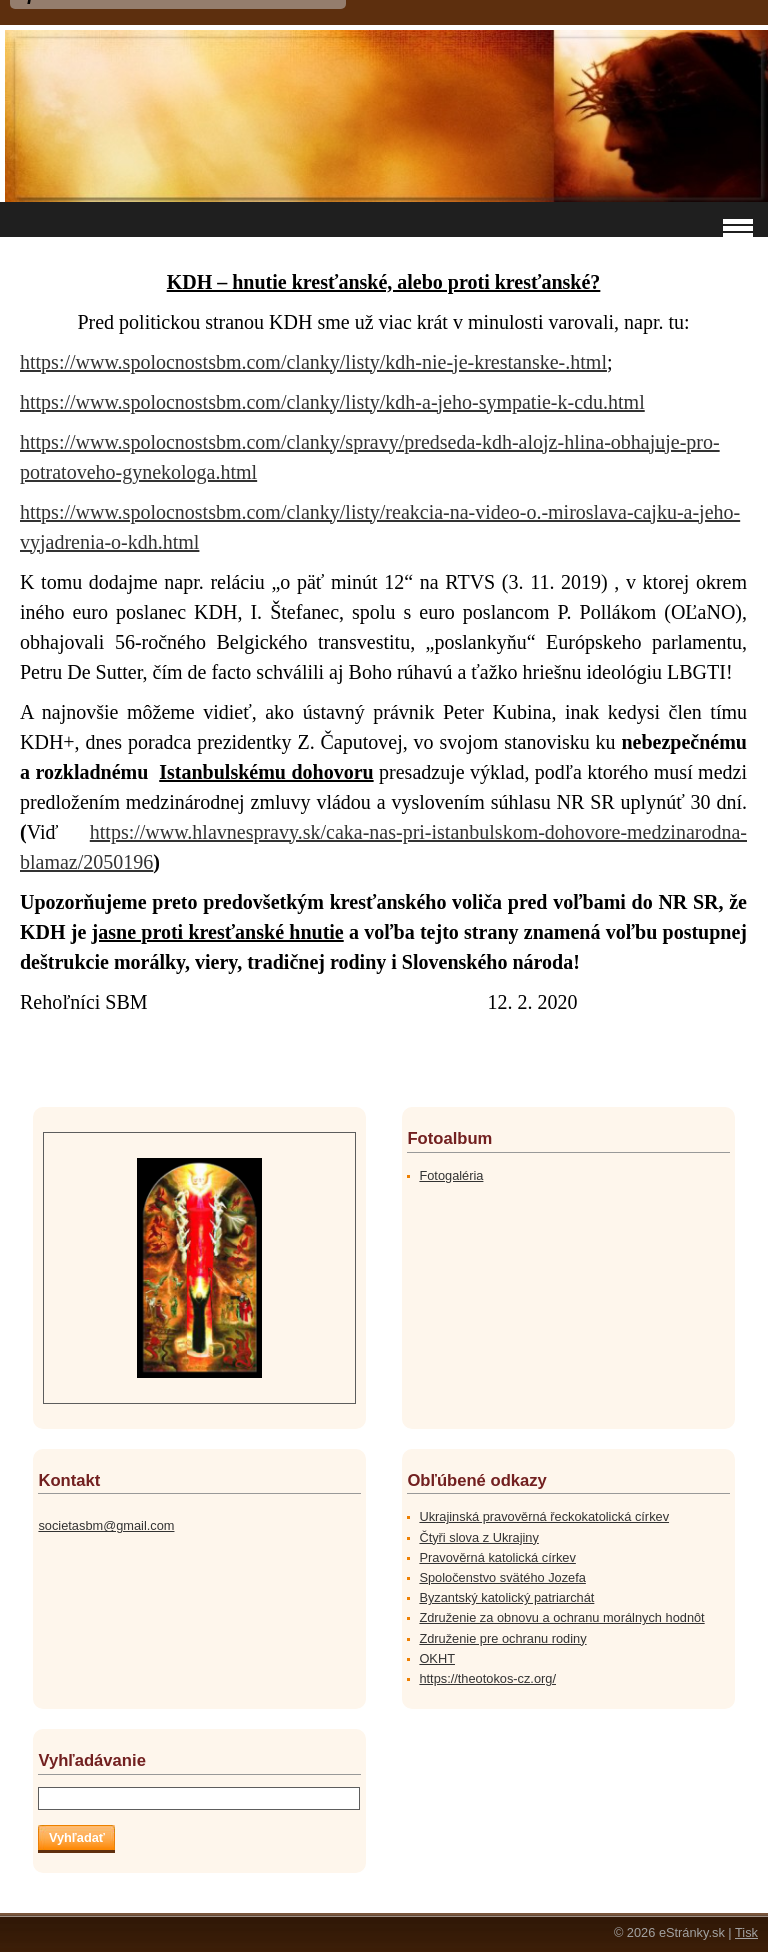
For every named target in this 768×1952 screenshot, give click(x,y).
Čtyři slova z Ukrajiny (478, 1537)
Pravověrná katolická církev (497, 1557)
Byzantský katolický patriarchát (506, 1597)
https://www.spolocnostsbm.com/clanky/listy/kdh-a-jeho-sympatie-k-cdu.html (332, 402)
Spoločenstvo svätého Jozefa (502, 1577)
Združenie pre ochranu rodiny (502, 1638)
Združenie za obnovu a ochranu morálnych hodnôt (561, 1617)
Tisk (746, 1932)
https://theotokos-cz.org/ (487, 1678)
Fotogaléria (451, 1175)
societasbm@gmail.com (106, 1525)
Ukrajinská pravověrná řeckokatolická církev (544, 1516)
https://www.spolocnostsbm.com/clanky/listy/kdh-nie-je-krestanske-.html (313, 362)
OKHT (437, 1658)
